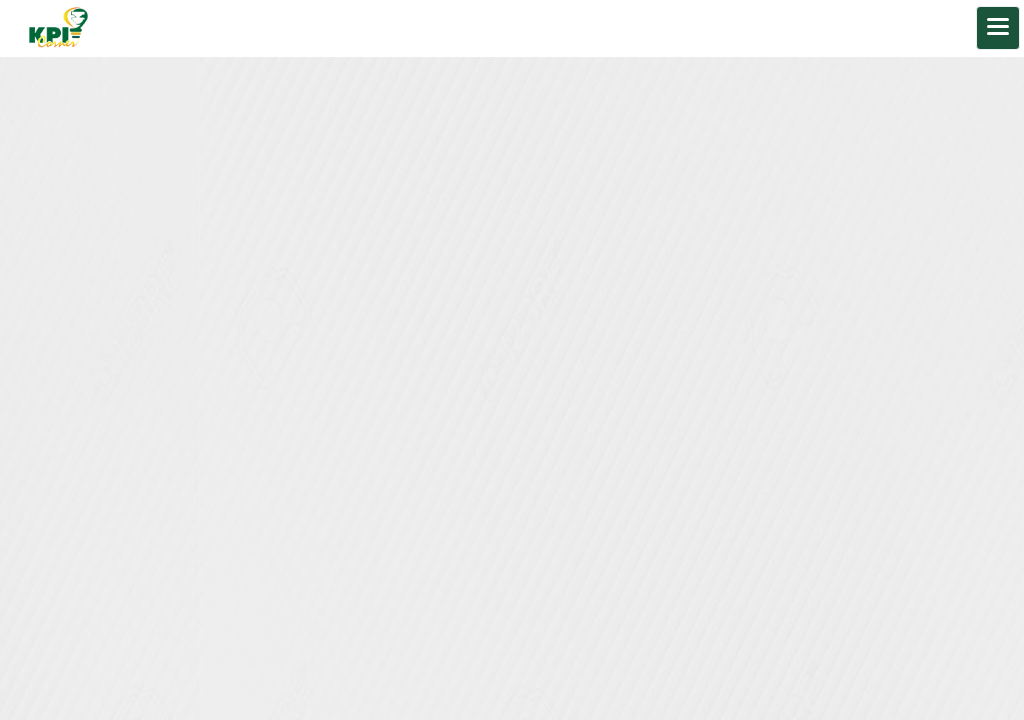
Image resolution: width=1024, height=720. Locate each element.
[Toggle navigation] (998, 28)
